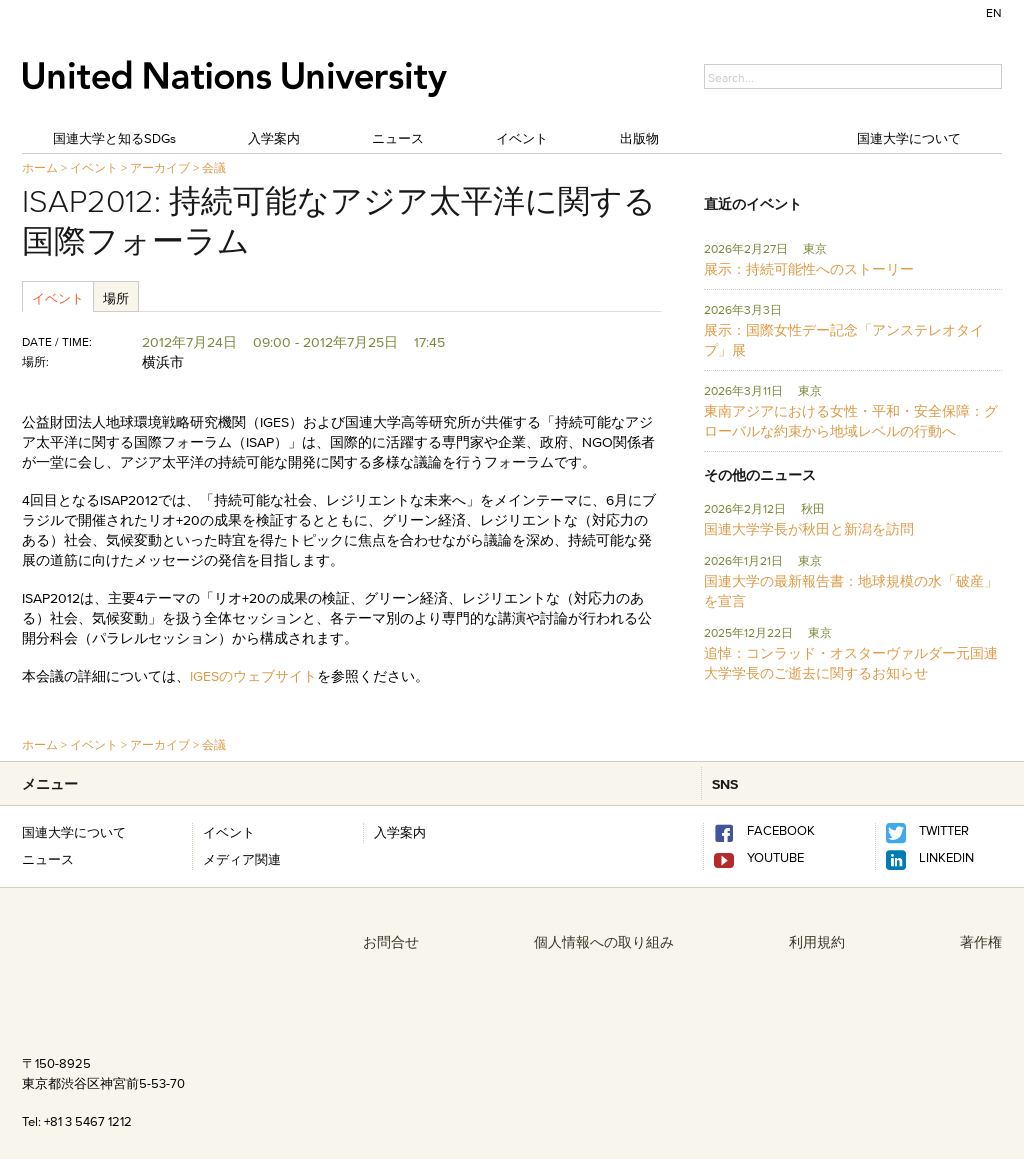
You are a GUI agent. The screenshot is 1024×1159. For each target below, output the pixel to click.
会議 (214, 167)
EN (994, 12)
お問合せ (391, 942)
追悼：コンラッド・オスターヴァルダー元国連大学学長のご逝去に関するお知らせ (851, 663)
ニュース (398, 138)
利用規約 (817, 942)
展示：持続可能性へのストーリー (809, 269)
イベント (522, 138)
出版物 (639, 138)
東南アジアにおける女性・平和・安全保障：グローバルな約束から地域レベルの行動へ (851, 421)
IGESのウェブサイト (253, 676)
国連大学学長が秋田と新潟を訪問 (809, 529)
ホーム (40, 167)
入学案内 (274, 138)
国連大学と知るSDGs (114, 138)
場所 (116, 298)
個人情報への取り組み (604, 942)
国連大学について (909, 138)
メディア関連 (242, 859)
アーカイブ (160, 167)
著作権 (981, 942)
